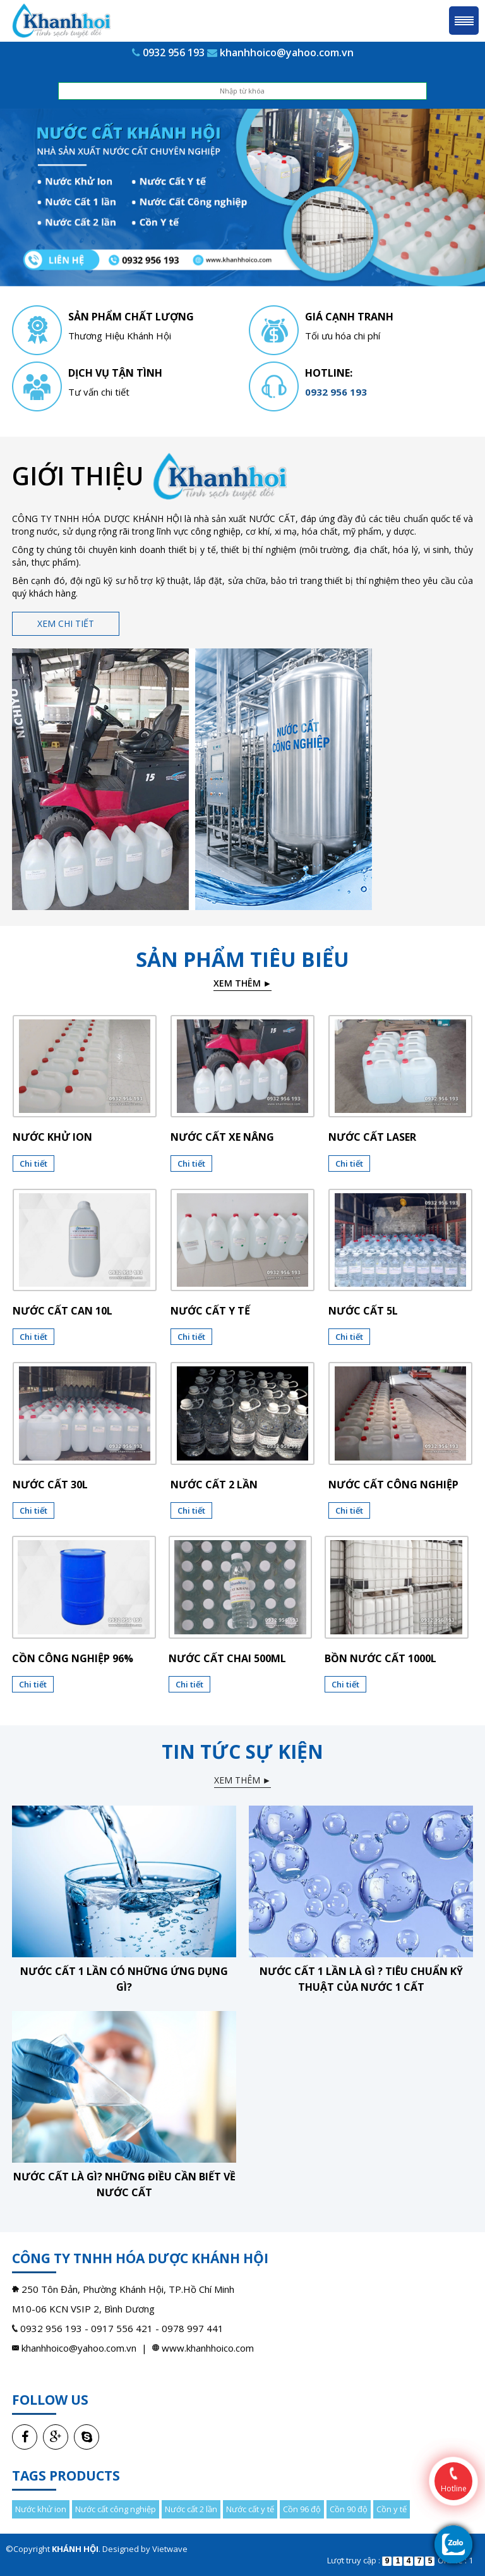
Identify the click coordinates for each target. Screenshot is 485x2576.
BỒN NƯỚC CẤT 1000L (380, 1658)
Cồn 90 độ (349, 2509)
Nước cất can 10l (62, 1311)
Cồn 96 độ (302, 2509)
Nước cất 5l (363, 1311)
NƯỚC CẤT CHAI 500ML (227, 1658)
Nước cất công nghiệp (393, 1485)
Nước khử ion (52, 1137)
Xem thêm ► (242, 983)
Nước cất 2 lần (214, 1485)
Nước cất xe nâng (222, 1137)
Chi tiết (33, 1163)
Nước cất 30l (50, 1485)
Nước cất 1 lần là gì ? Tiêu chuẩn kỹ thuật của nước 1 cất (361, 1979)
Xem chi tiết (65, 623)
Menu (464, 20)
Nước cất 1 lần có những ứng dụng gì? (124, 1979)
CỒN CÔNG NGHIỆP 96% (72, 1658)
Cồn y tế (391, 2509)
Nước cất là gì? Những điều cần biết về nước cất (124, 2184)
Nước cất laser (372, 1137)
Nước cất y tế (210, 1311)
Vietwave (170, 2549)
